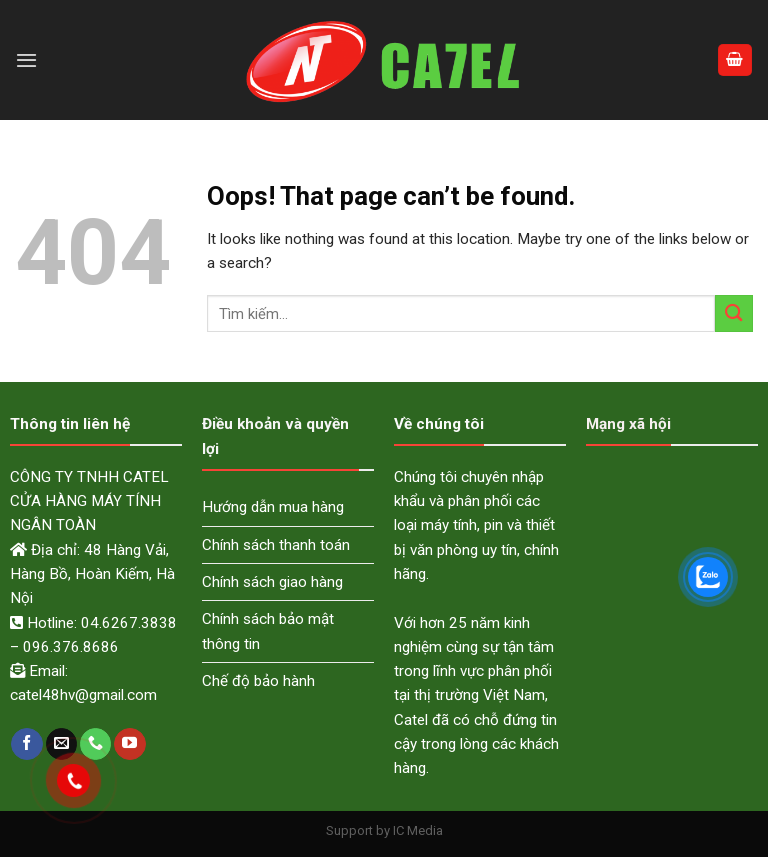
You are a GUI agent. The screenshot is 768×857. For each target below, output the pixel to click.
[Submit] (734, 313)
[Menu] (26, 60)
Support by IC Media (384, 830)
